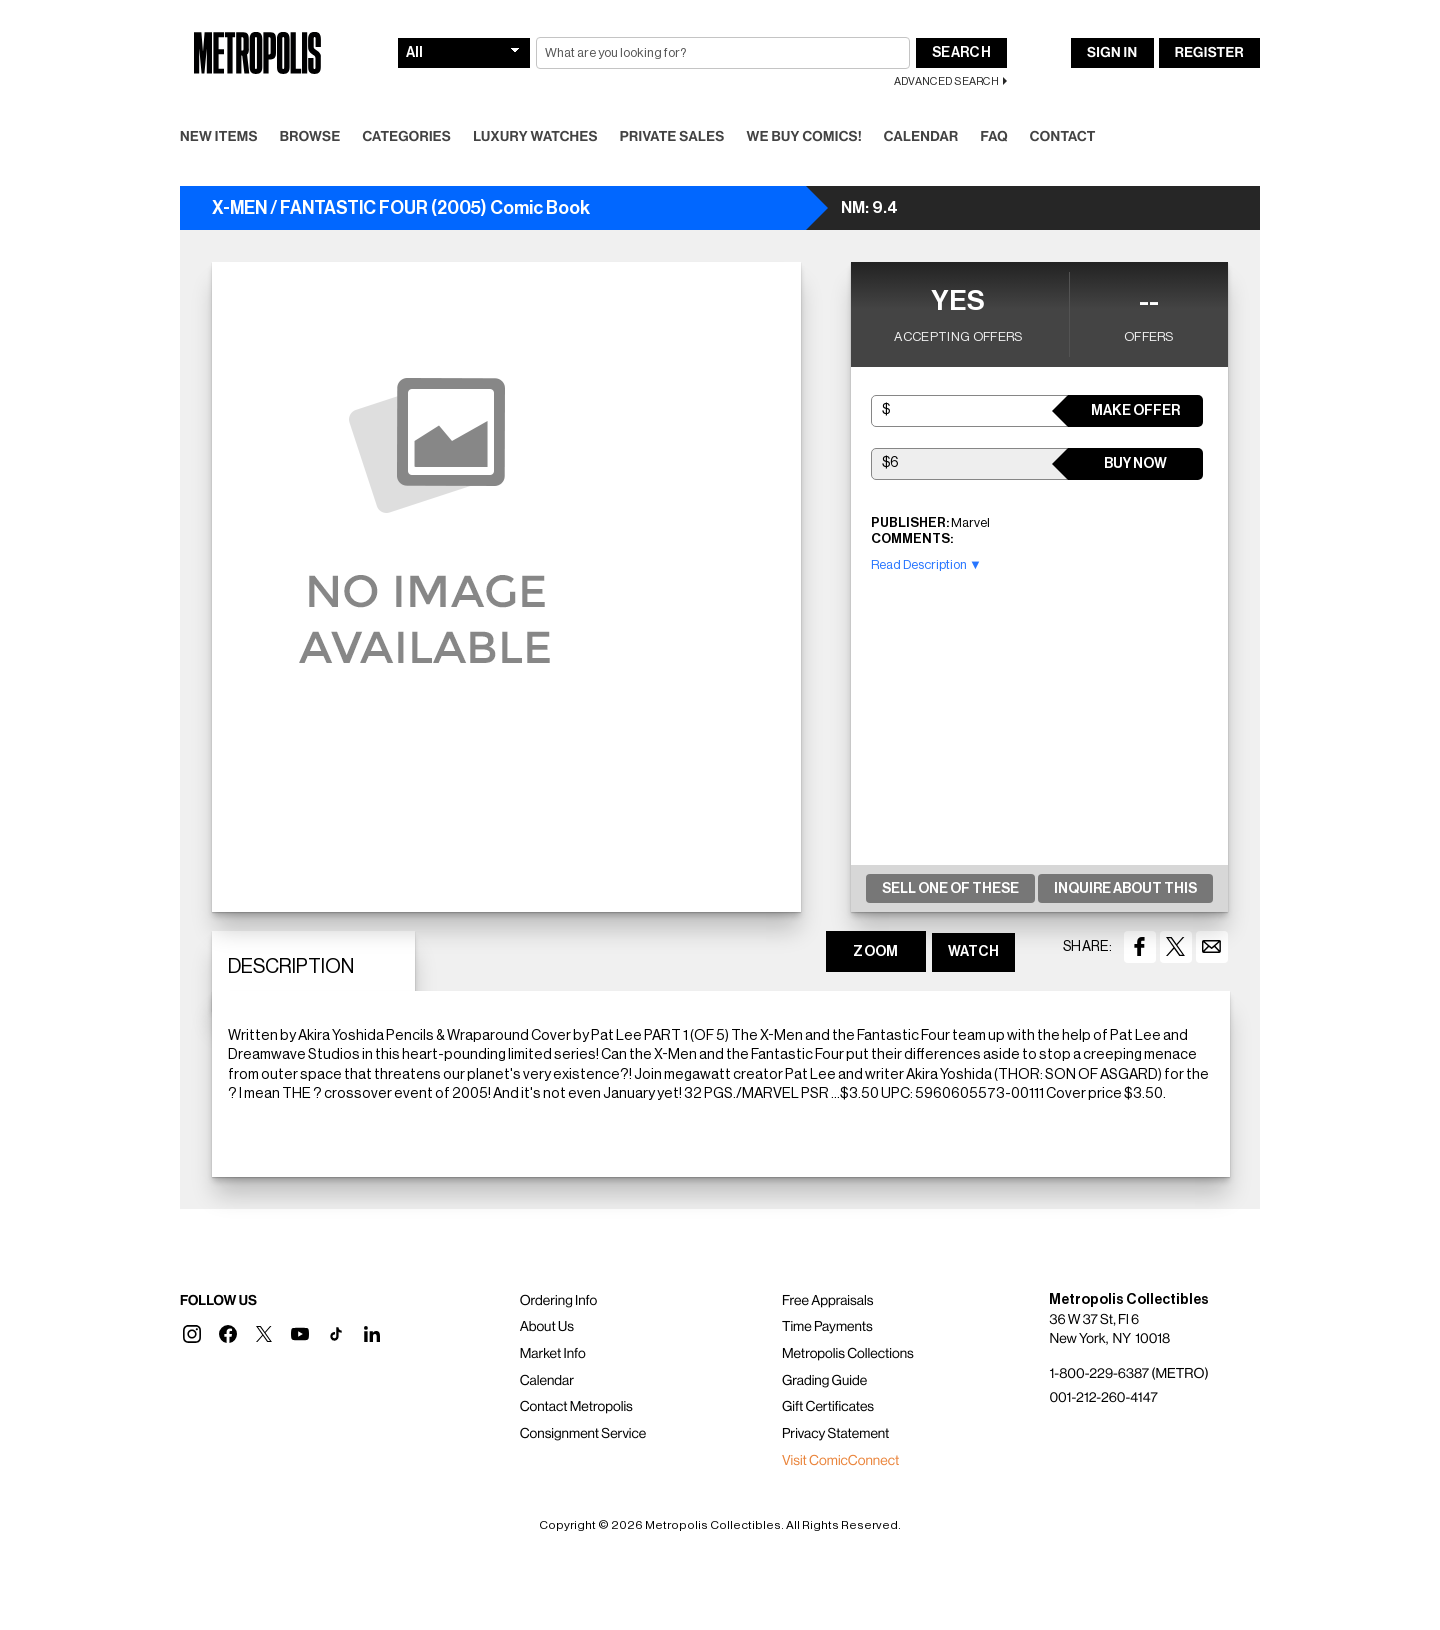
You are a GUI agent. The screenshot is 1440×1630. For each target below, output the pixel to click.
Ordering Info (558, 1301)
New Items (219, 137)
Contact (1063, 137)
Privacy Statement (836, 1434)
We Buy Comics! (804, 137)
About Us (547, 1327)
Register (1209, 53)
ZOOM (875, 952)
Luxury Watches (535, 137)
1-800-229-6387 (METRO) (1128, 1374)
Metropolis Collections (848, 1354)
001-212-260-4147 (1103, 1398)
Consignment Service (583, 1434)
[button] (192, 1334)
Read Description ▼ (926, 564)
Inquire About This (1125, 889)
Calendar (921, 137)
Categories (406, 137)
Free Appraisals (828, 1301)
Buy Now (1135, 464)
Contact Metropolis (576, 1407)
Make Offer (1135, 411)
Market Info (553, 1354)
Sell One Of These (950, 889)
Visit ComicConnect (840, 1461)
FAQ (993, 137)
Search (961, 53)
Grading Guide (824, 1381)
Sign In (1112, 53)
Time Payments (827, 1327)
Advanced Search (946, 81)
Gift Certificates (828, 1407)
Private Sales (672, 137)
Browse (310, 137)
